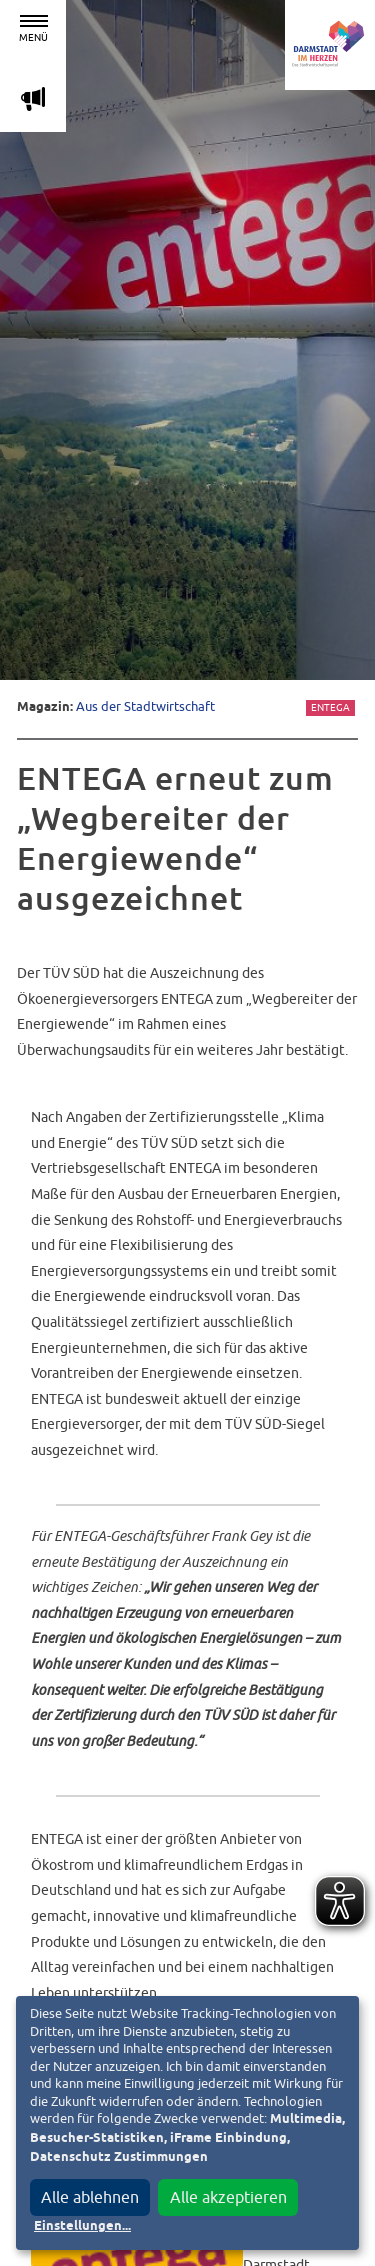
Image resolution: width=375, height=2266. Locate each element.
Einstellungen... (82, 2226)
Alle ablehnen (90, 2197)
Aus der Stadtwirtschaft (145, 706)
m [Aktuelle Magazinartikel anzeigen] (33, 98)
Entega (330, 707)
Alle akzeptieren (228, 2197)
